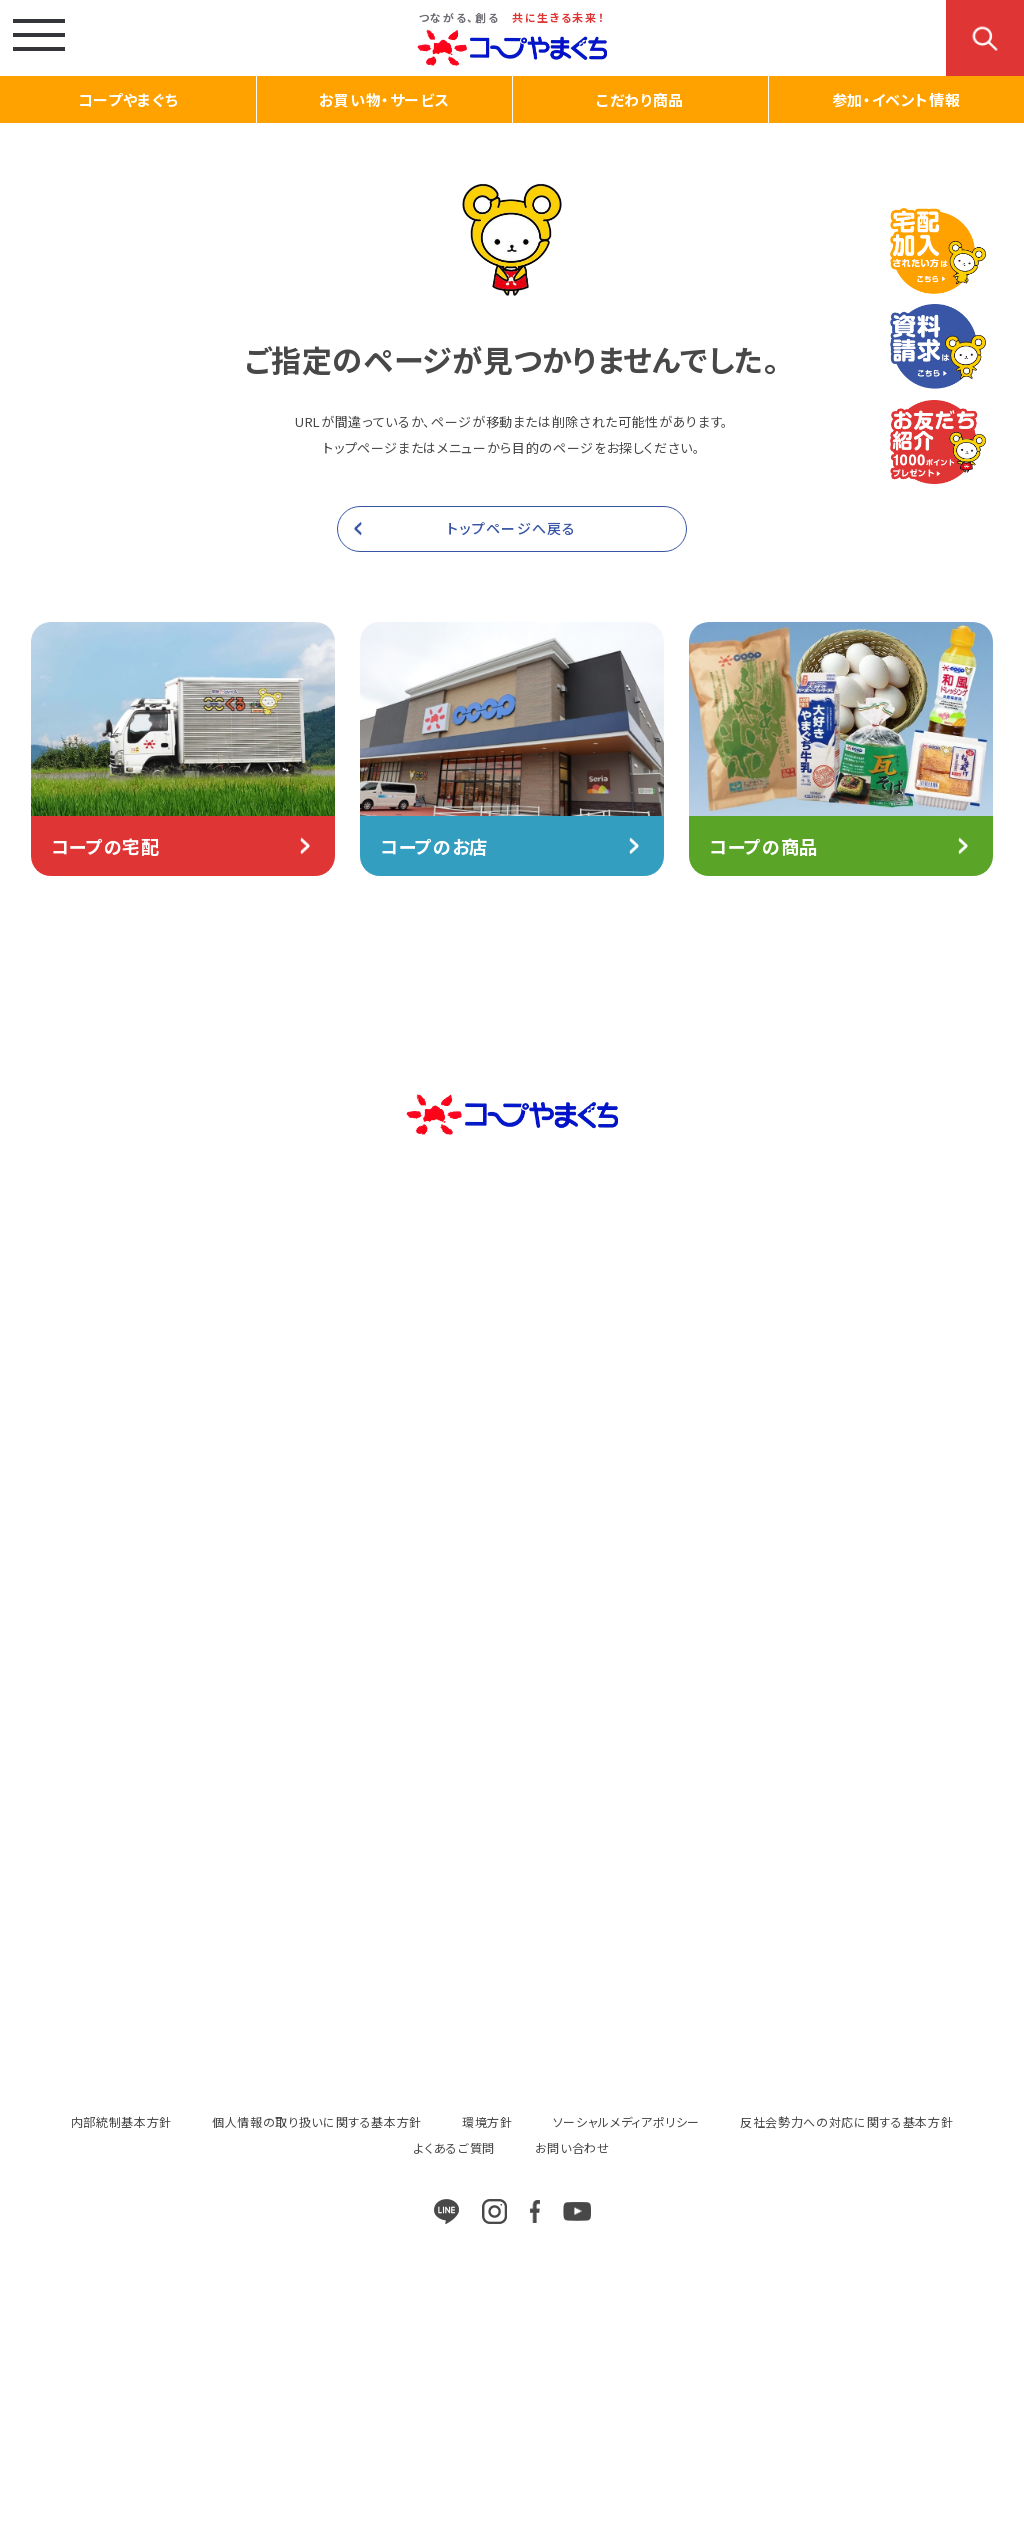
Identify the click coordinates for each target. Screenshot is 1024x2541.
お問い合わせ (572, 2147)
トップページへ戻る (511, 528)
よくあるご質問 (454, 2147)
